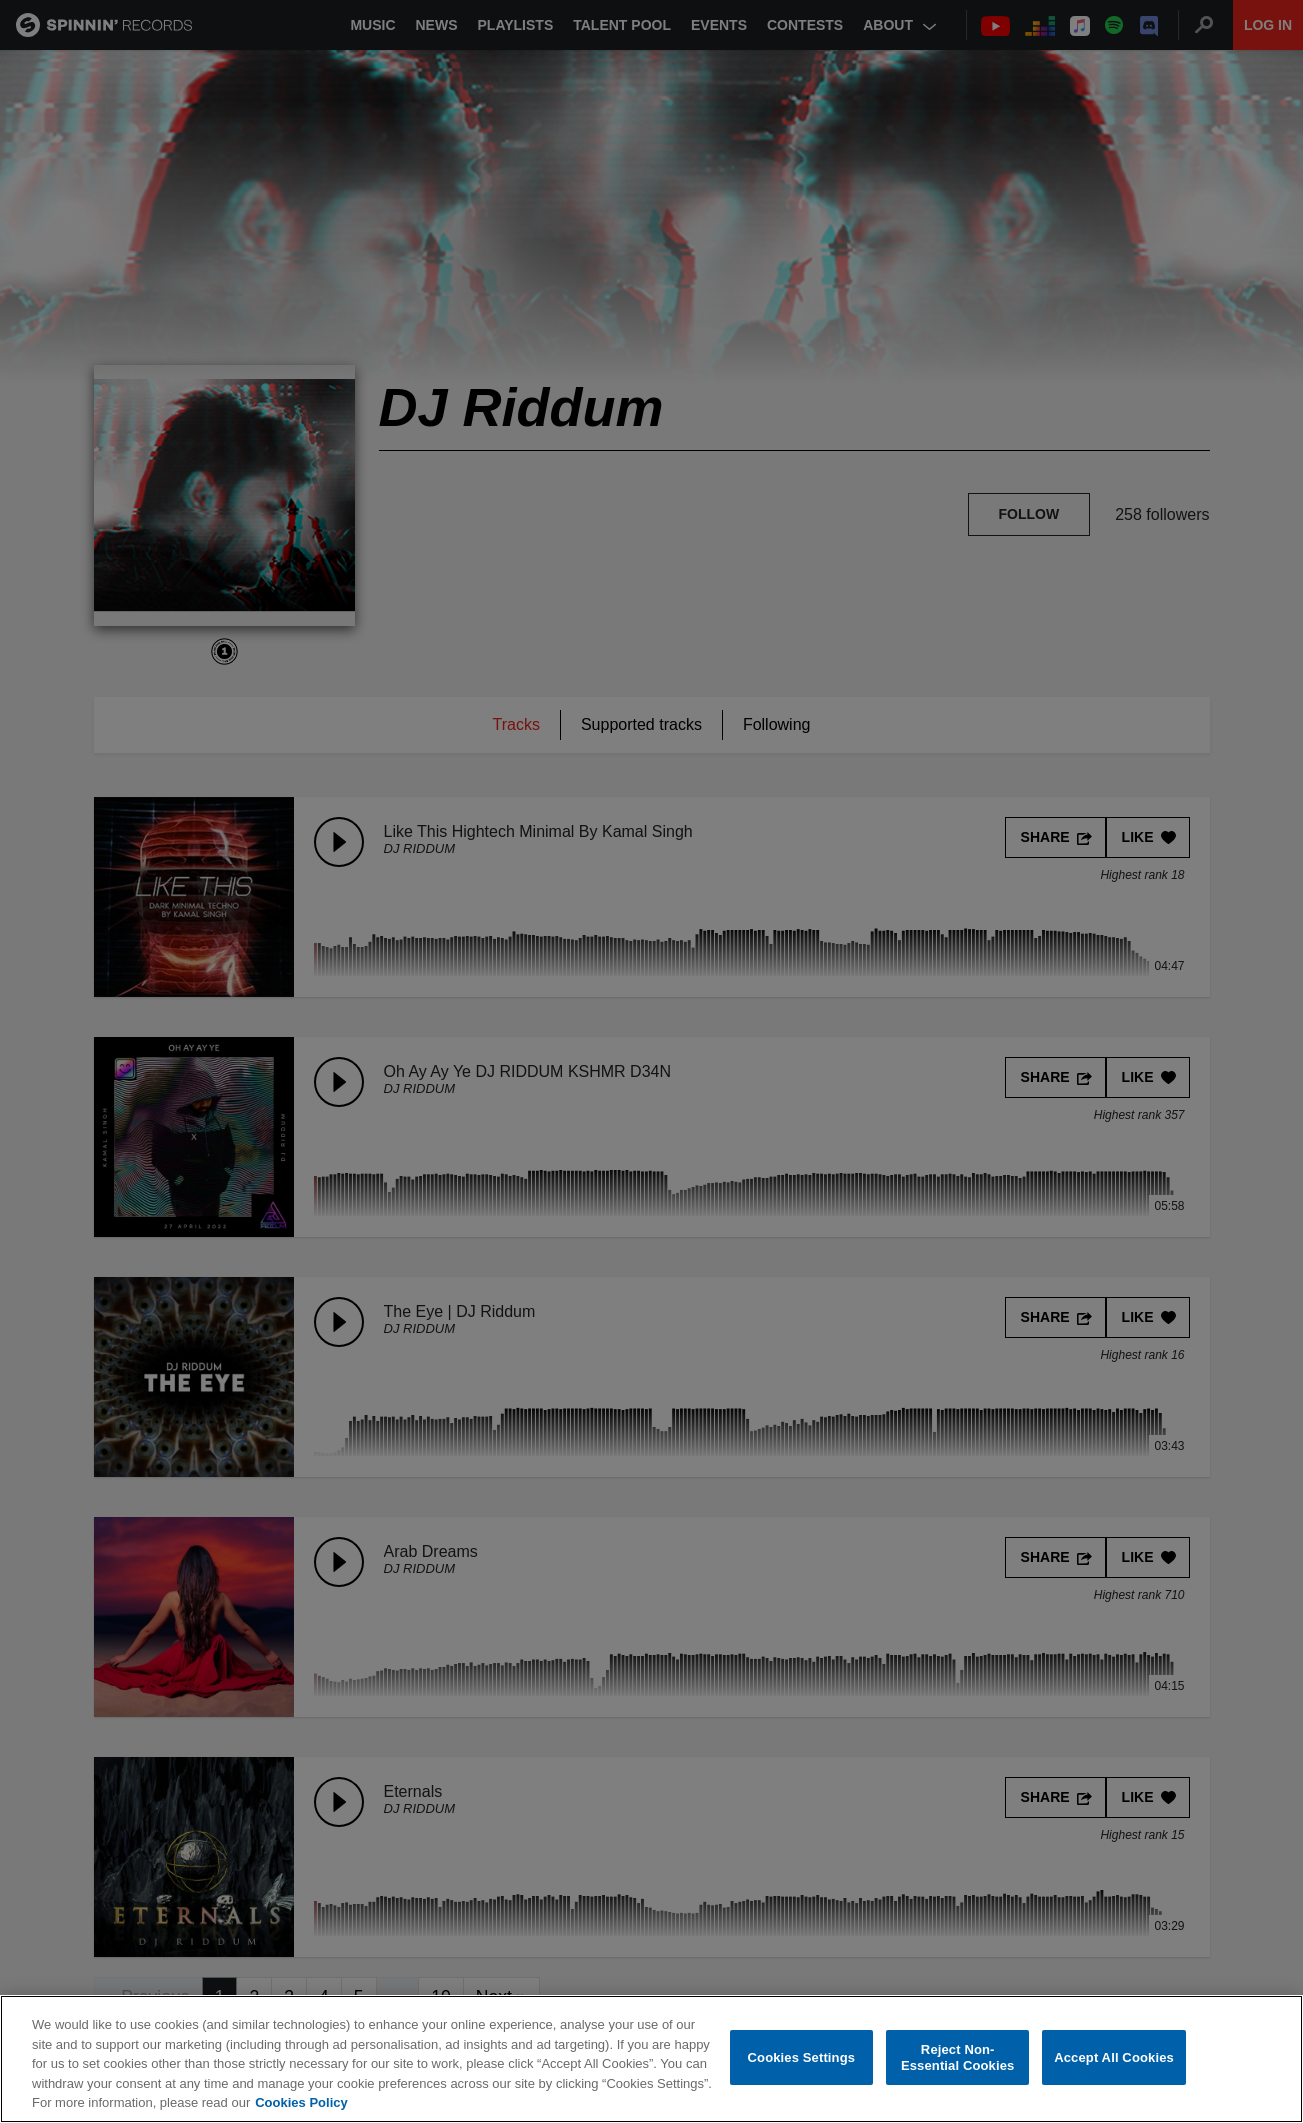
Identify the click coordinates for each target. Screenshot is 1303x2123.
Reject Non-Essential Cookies (957, 2058)
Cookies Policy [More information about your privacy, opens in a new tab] (301, 2103)
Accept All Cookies (1114, 2057)
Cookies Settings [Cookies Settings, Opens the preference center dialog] (802, 2057)
